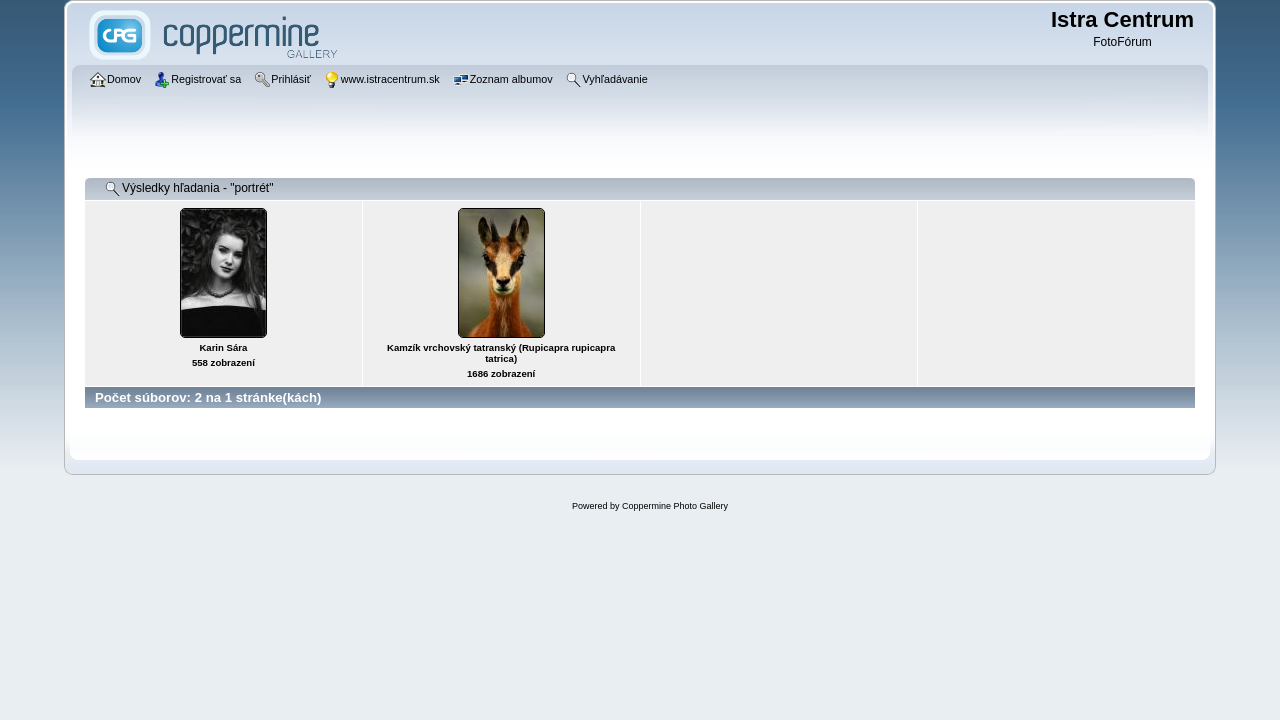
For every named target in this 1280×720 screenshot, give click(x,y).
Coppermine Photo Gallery (675, 506)
